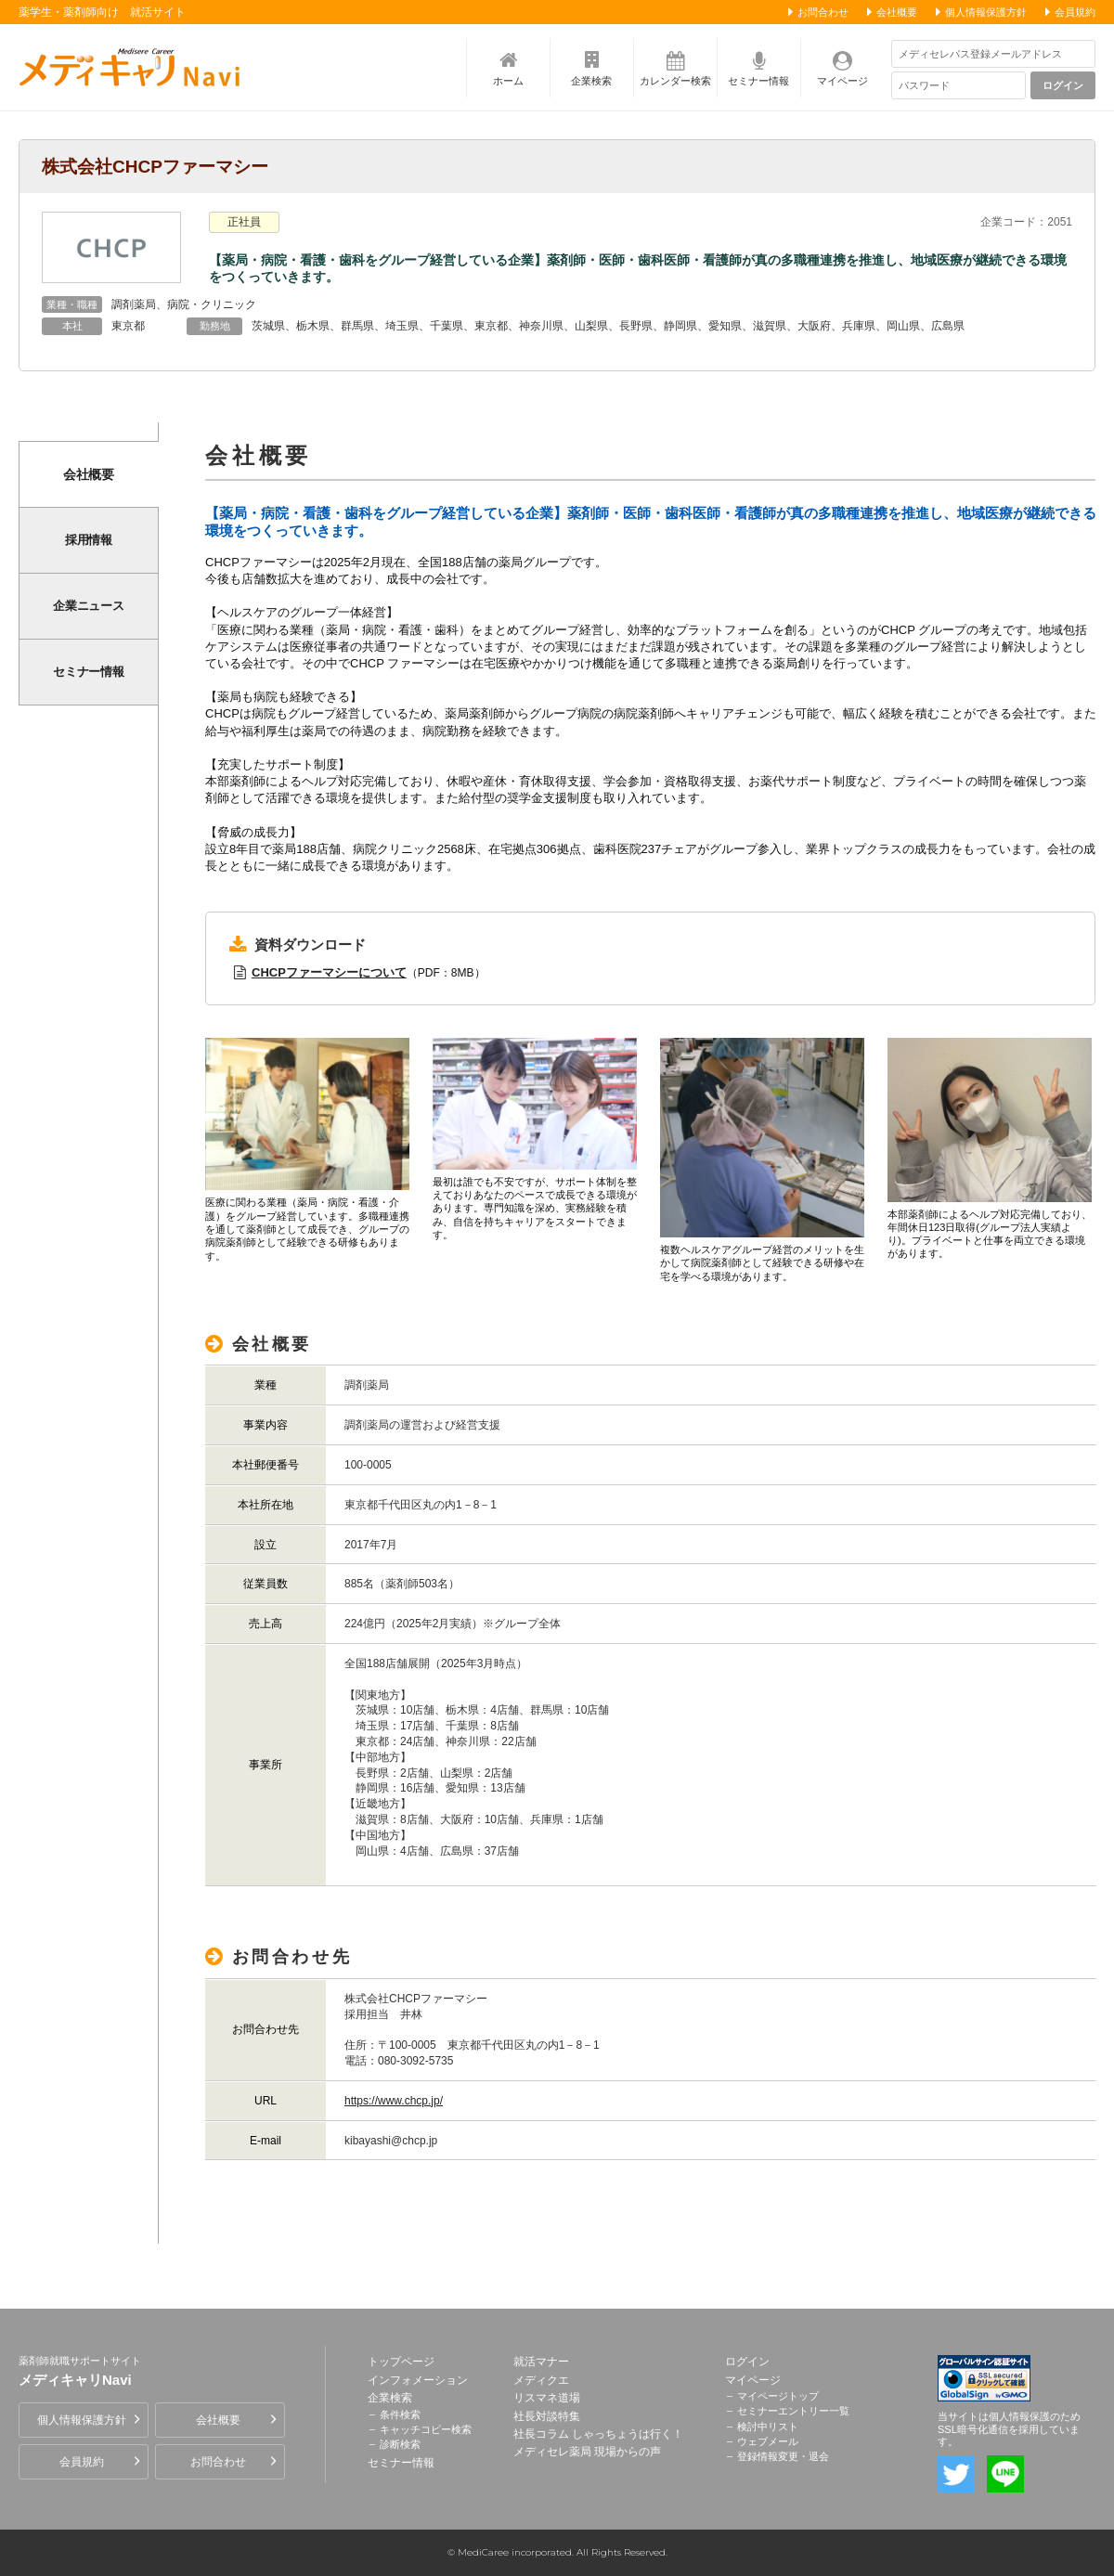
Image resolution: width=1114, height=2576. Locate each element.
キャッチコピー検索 (426, 2429)
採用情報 (88, 540)
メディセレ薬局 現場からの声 (587, 2451)
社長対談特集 (546, 2416)
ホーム (508, 80)
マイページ (842, 80)
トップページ (401, 2361)
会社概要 (896, 12)
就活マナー (541, 2361)
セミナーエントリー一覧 (793, 2410)
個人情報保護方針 (986, 12)
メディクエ (541, 2380)
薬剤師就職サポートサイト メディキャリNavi (135, 67)
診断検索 (400, 2444)
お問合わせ (822, 12)
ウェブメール (767, 2441)
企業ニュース (88, 606)
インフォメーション (418, 2380)
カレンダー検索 (675, 80)
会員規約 (1075, 12)
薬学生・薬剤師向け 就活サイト (102, 12)
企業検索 (591, 80)
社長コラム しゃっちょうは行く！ (598, 2433)
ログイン (1063, 85)
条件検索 (400, 2414)
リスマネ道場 (546, 2397)
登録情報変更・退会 (783, 2456)
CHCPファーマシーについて (329, 972)
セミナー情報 (758, 80)
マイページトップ (778, 2395)
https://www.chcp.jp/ (393, 2100)
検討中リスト (767, 2426)
